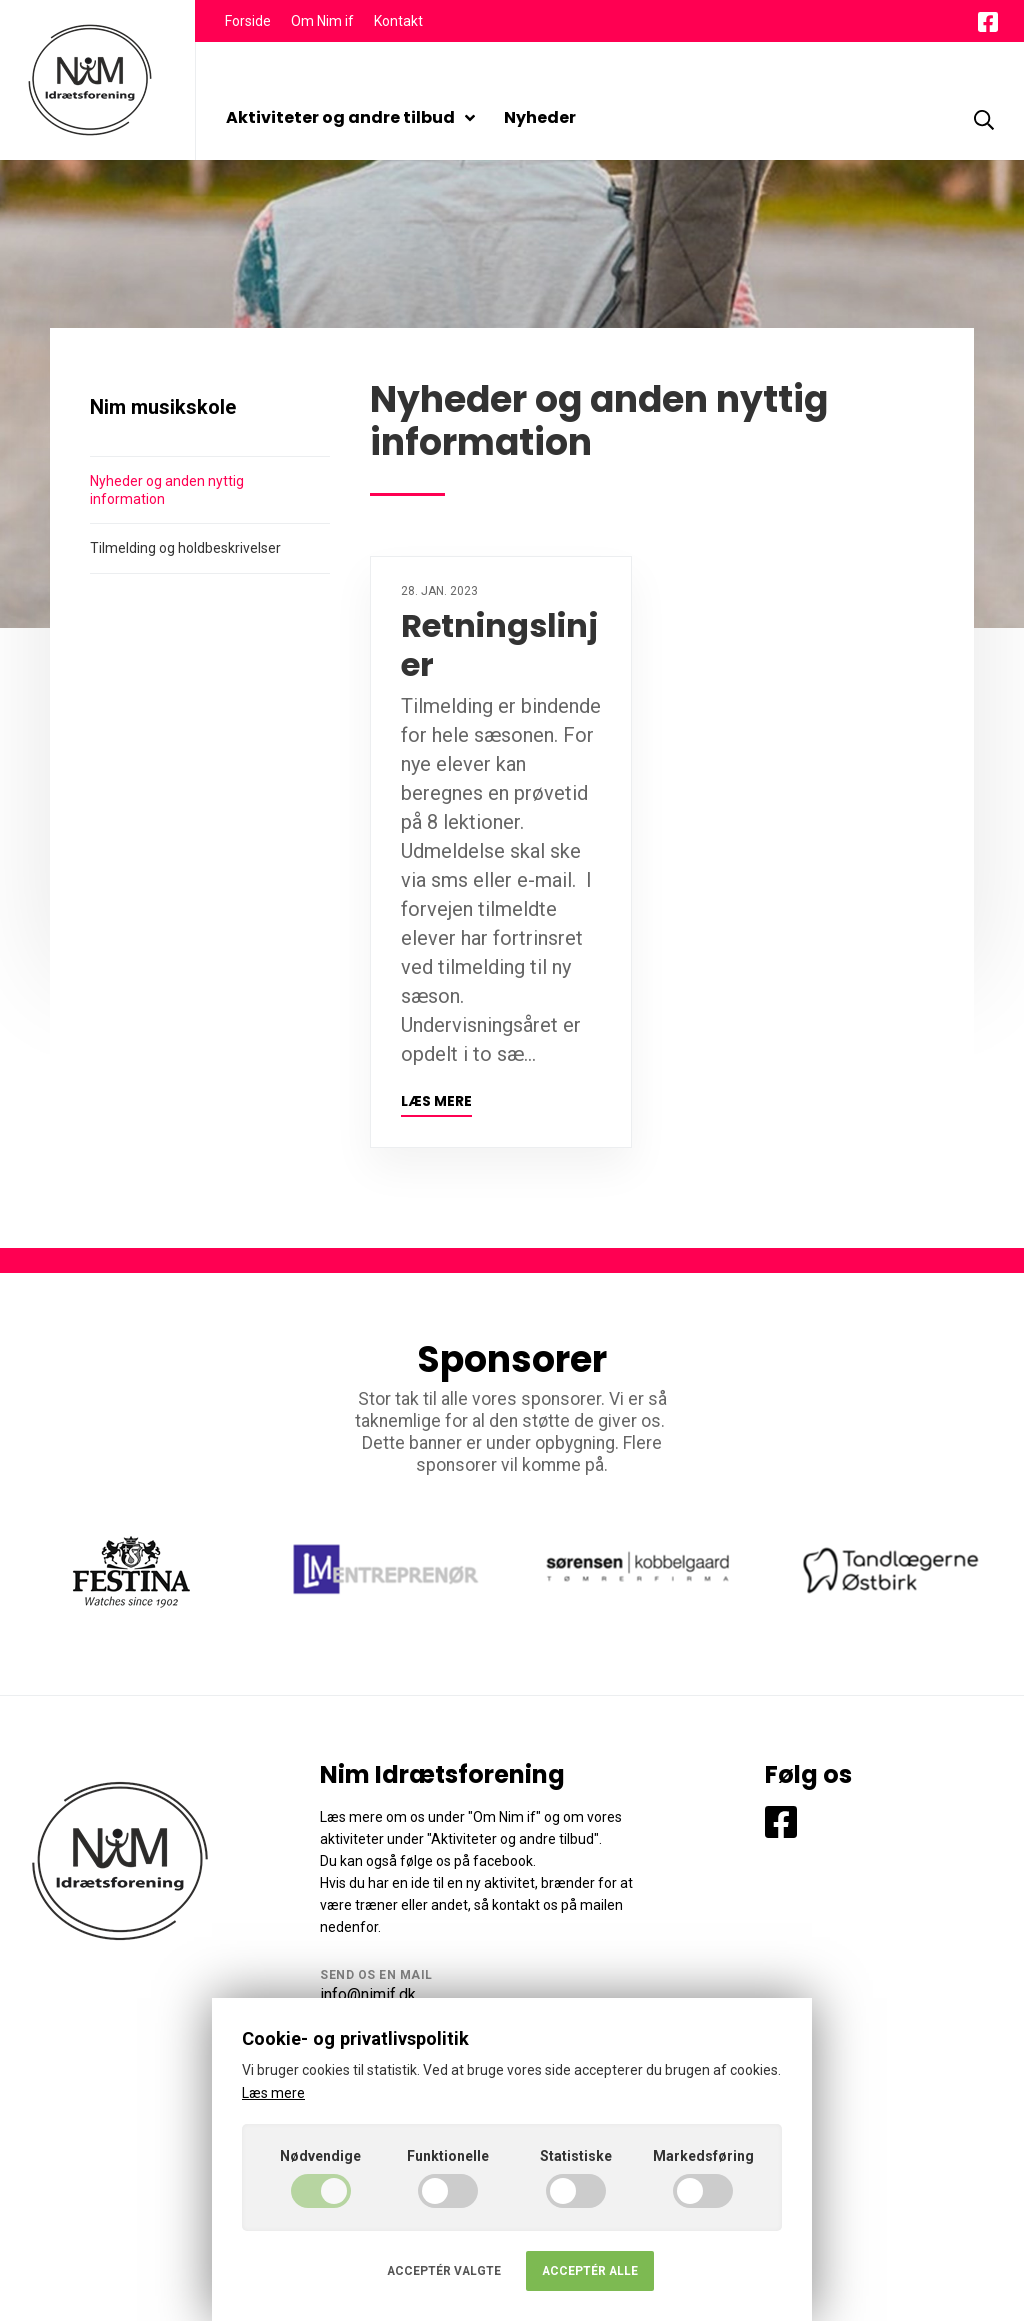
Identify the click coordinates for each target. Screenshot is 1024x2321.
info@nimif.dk (368, 1994)
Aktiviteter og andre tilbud (350, 117)
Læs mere (436, 1101)
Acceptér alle (590, 2271)
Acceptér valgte (444, 2271)
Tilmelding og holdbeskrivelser (185, 548)
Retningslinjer (499, 644)
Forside (248, 21)
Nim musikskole (163, 407)
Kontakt (398, 21)
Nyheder (540, 117)
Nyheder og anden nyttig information (167, 490)
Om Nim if (322, 21)
